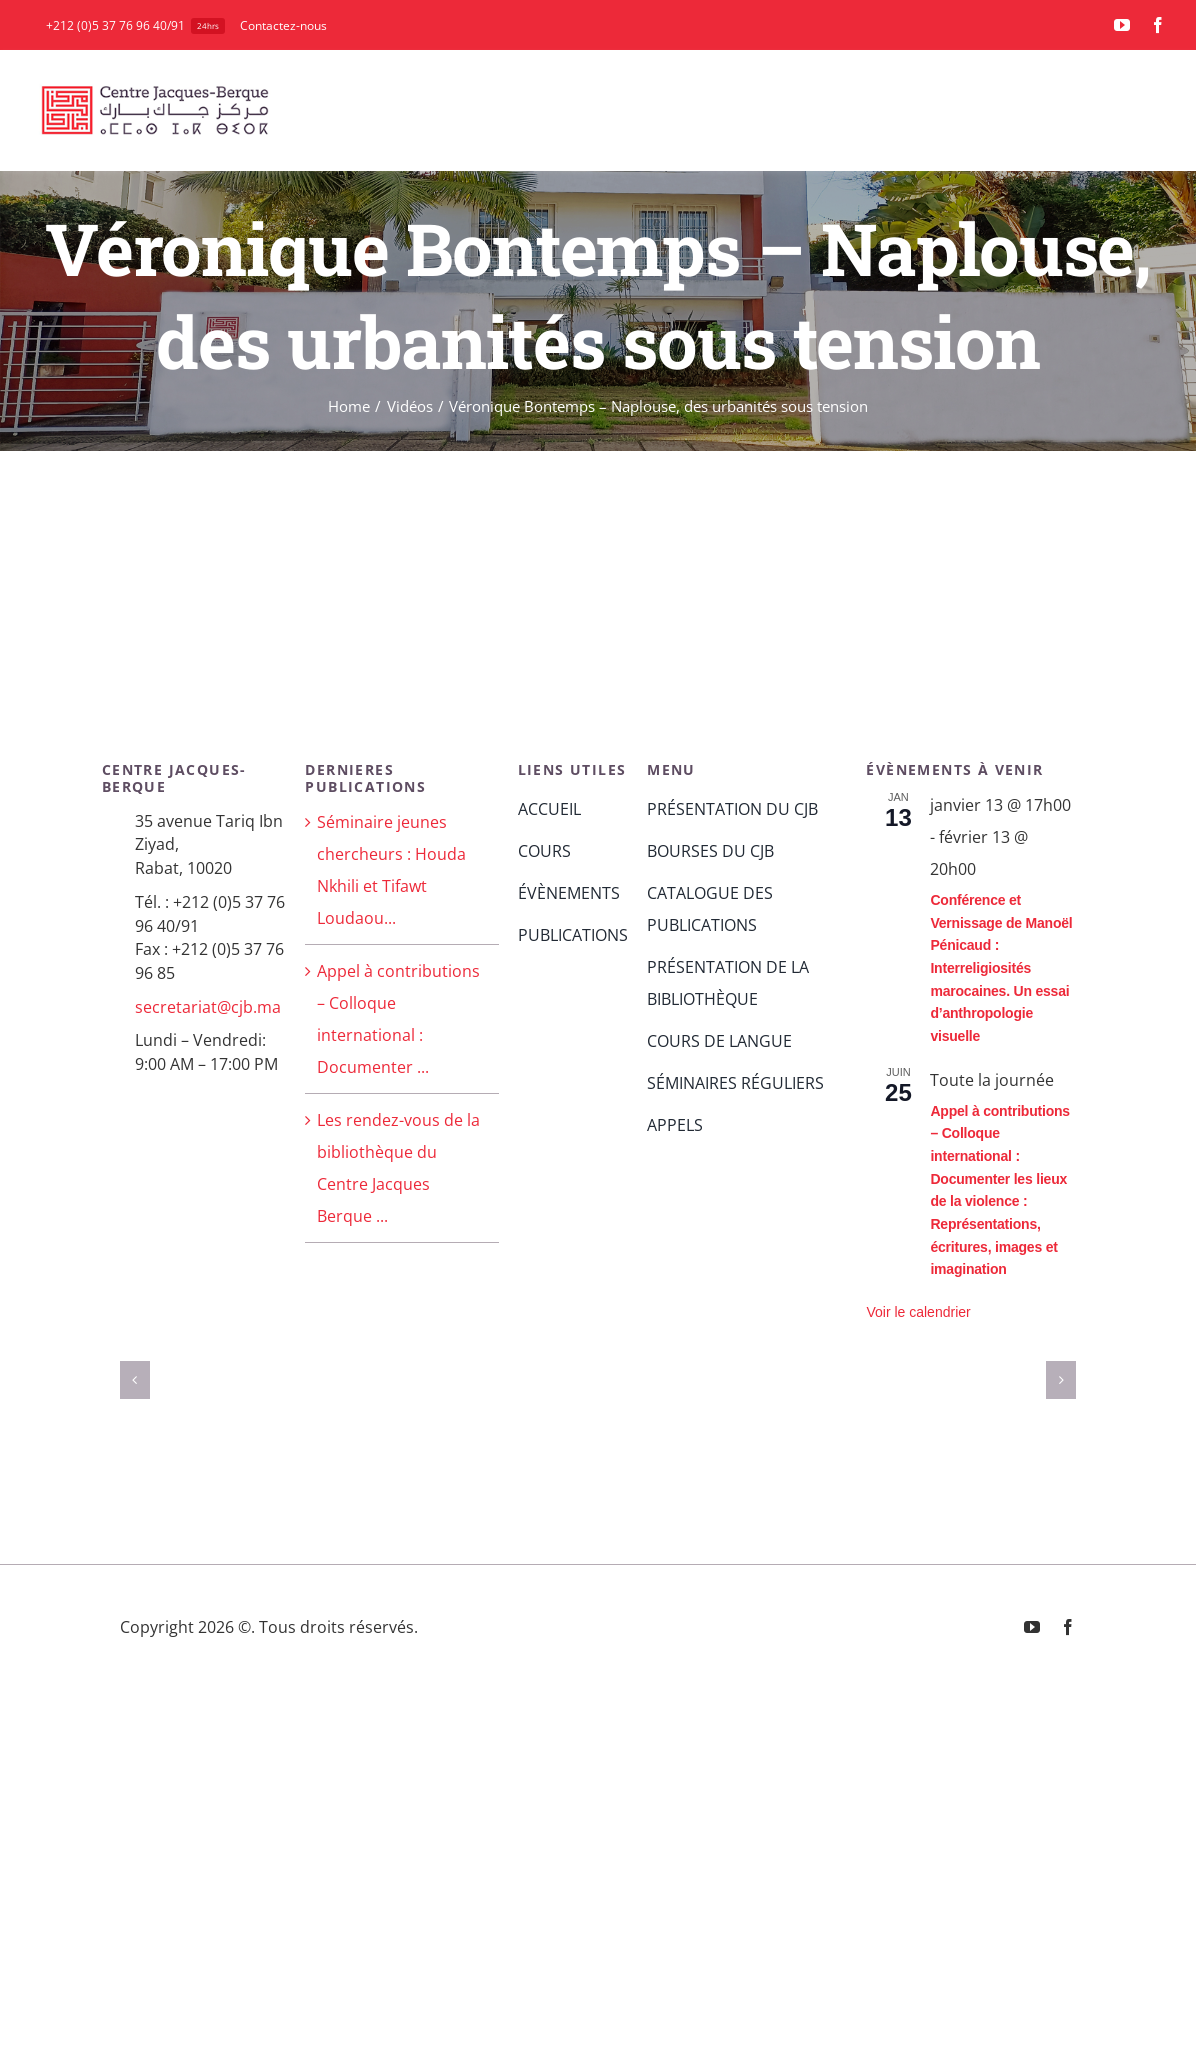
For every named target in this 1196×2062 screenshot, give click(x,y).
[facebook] (1158, 25)
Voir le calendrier (918, 1312)
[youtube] (1122, 25)
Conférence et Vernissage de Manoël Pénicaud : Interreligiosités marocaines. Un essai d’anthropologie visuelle (1001, 968)
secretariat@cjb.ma (208, 1007)
